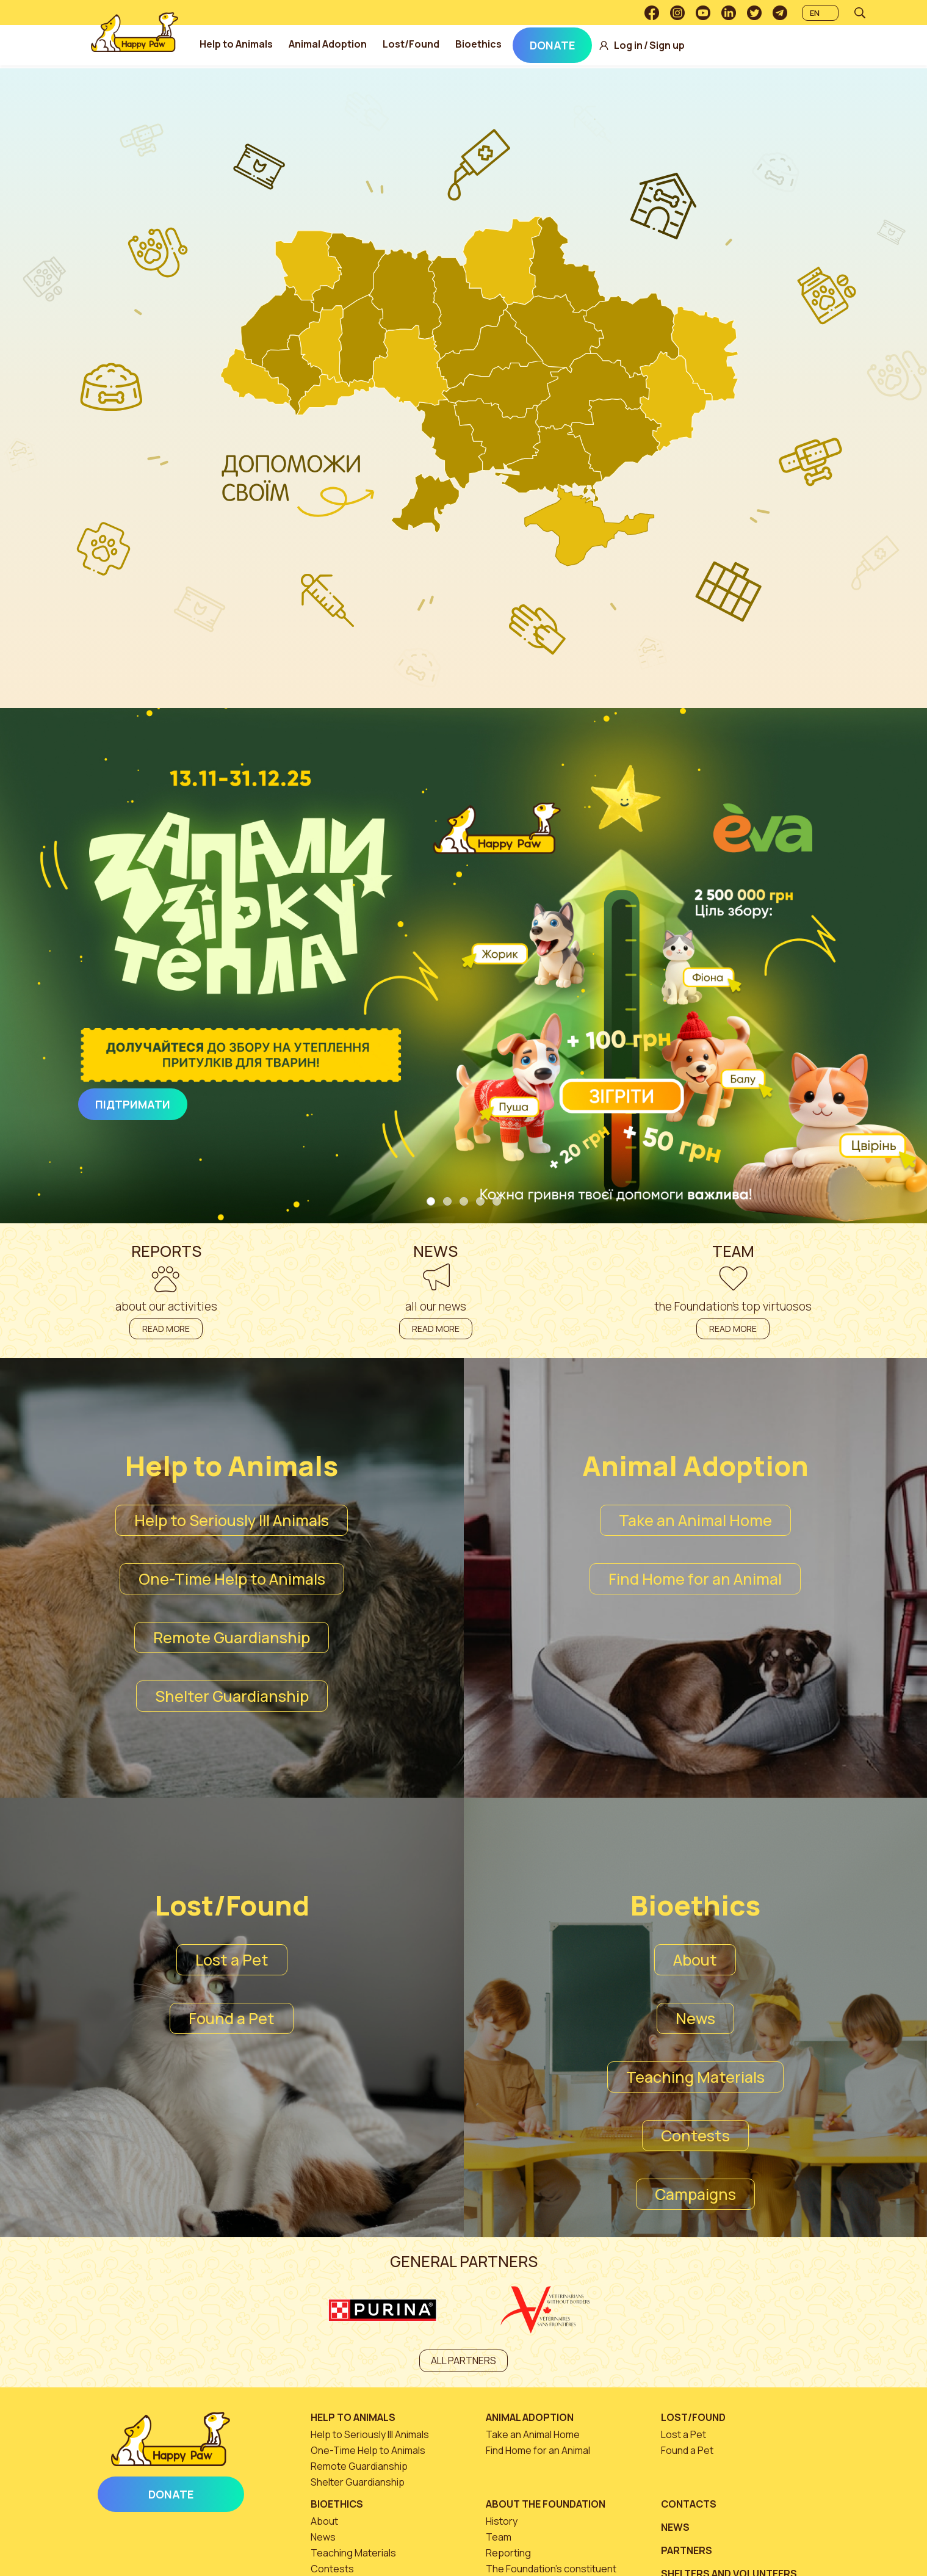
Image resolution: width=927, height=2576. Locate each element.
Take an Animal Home (695, 1520)
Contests (695, 2135)
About (695, 1959)
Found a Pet (232, 2018)
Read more (166, 1328)
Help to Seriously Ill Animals (231, 1520)
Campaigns (695, 2194)
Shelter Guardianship (232, 1696)
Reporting (508, 2553)
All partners (463, 2360)
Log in (632, 45)
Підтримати (132, 1104)
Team (498, 2537)
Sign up (671, 45)
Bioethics (483, 44)
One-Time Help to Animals (232, 1579)
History (502, 2521)
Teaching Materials (695, 2077)
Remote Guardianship (231, 1637)
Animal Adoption (332, 44)
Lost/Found (415, 44)
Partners (686, 2550)
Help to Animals (240, 44)
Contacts (688, 2503)
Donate (556, 45)
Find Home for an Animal (695, 1579)
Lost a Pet (232, 1959)
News (695, 2018)
